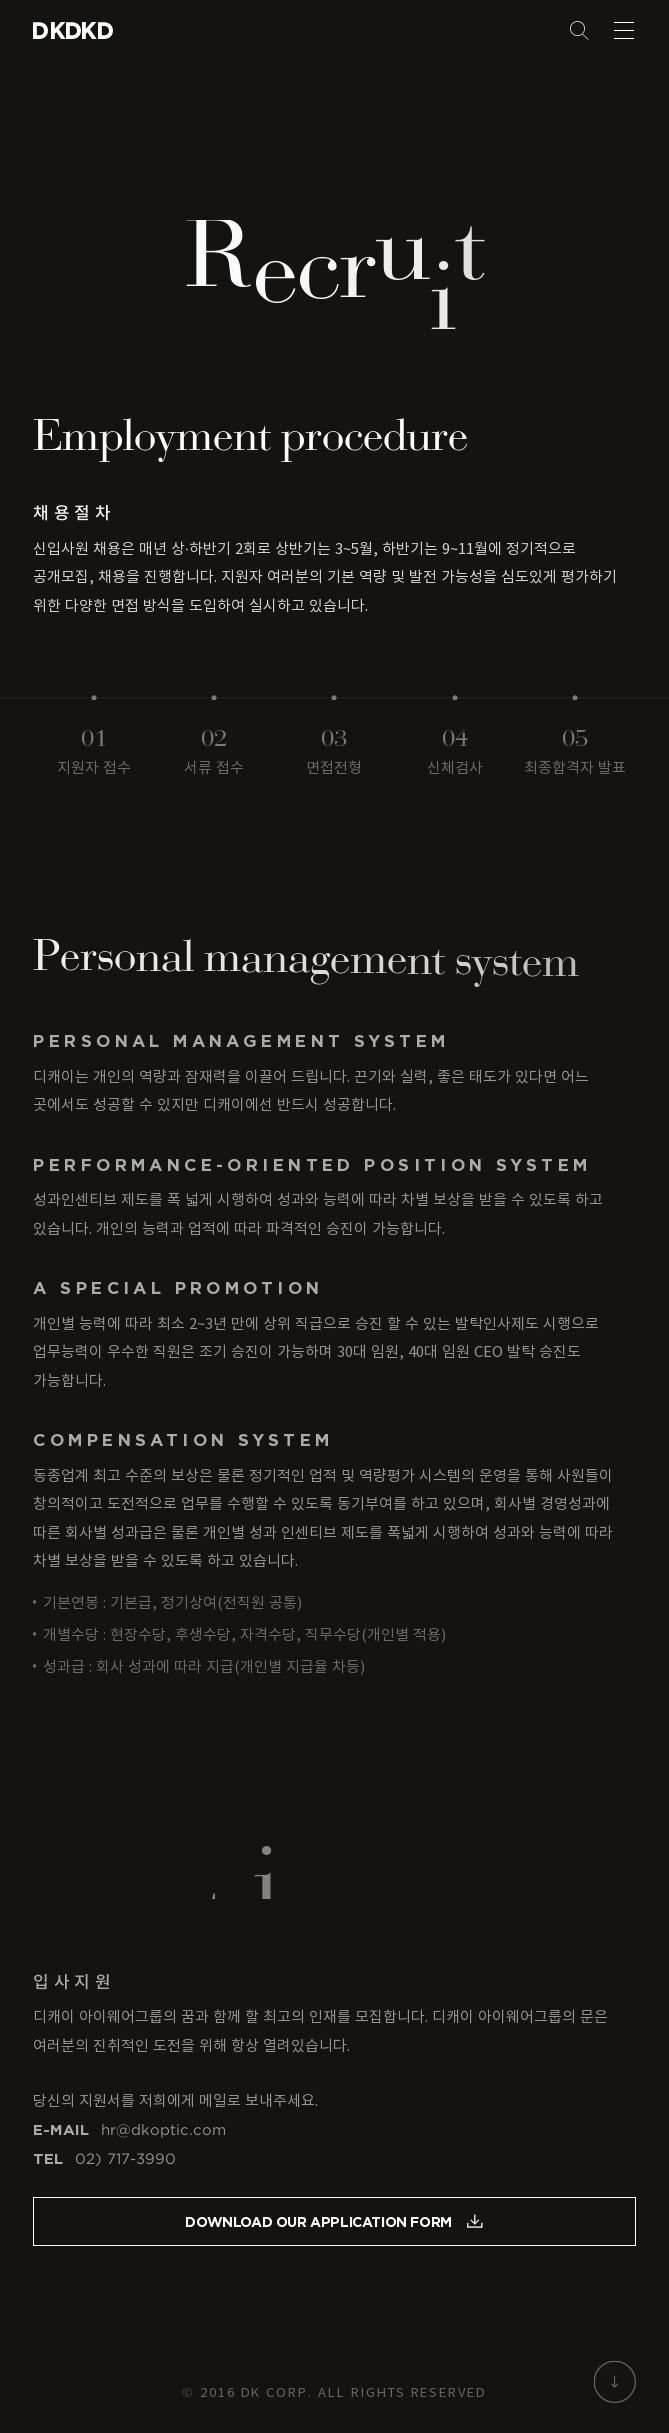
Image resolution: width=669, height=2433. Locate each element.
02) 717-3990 (125, 2163)
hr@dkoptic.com (163, 2133)
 (96, 31)
